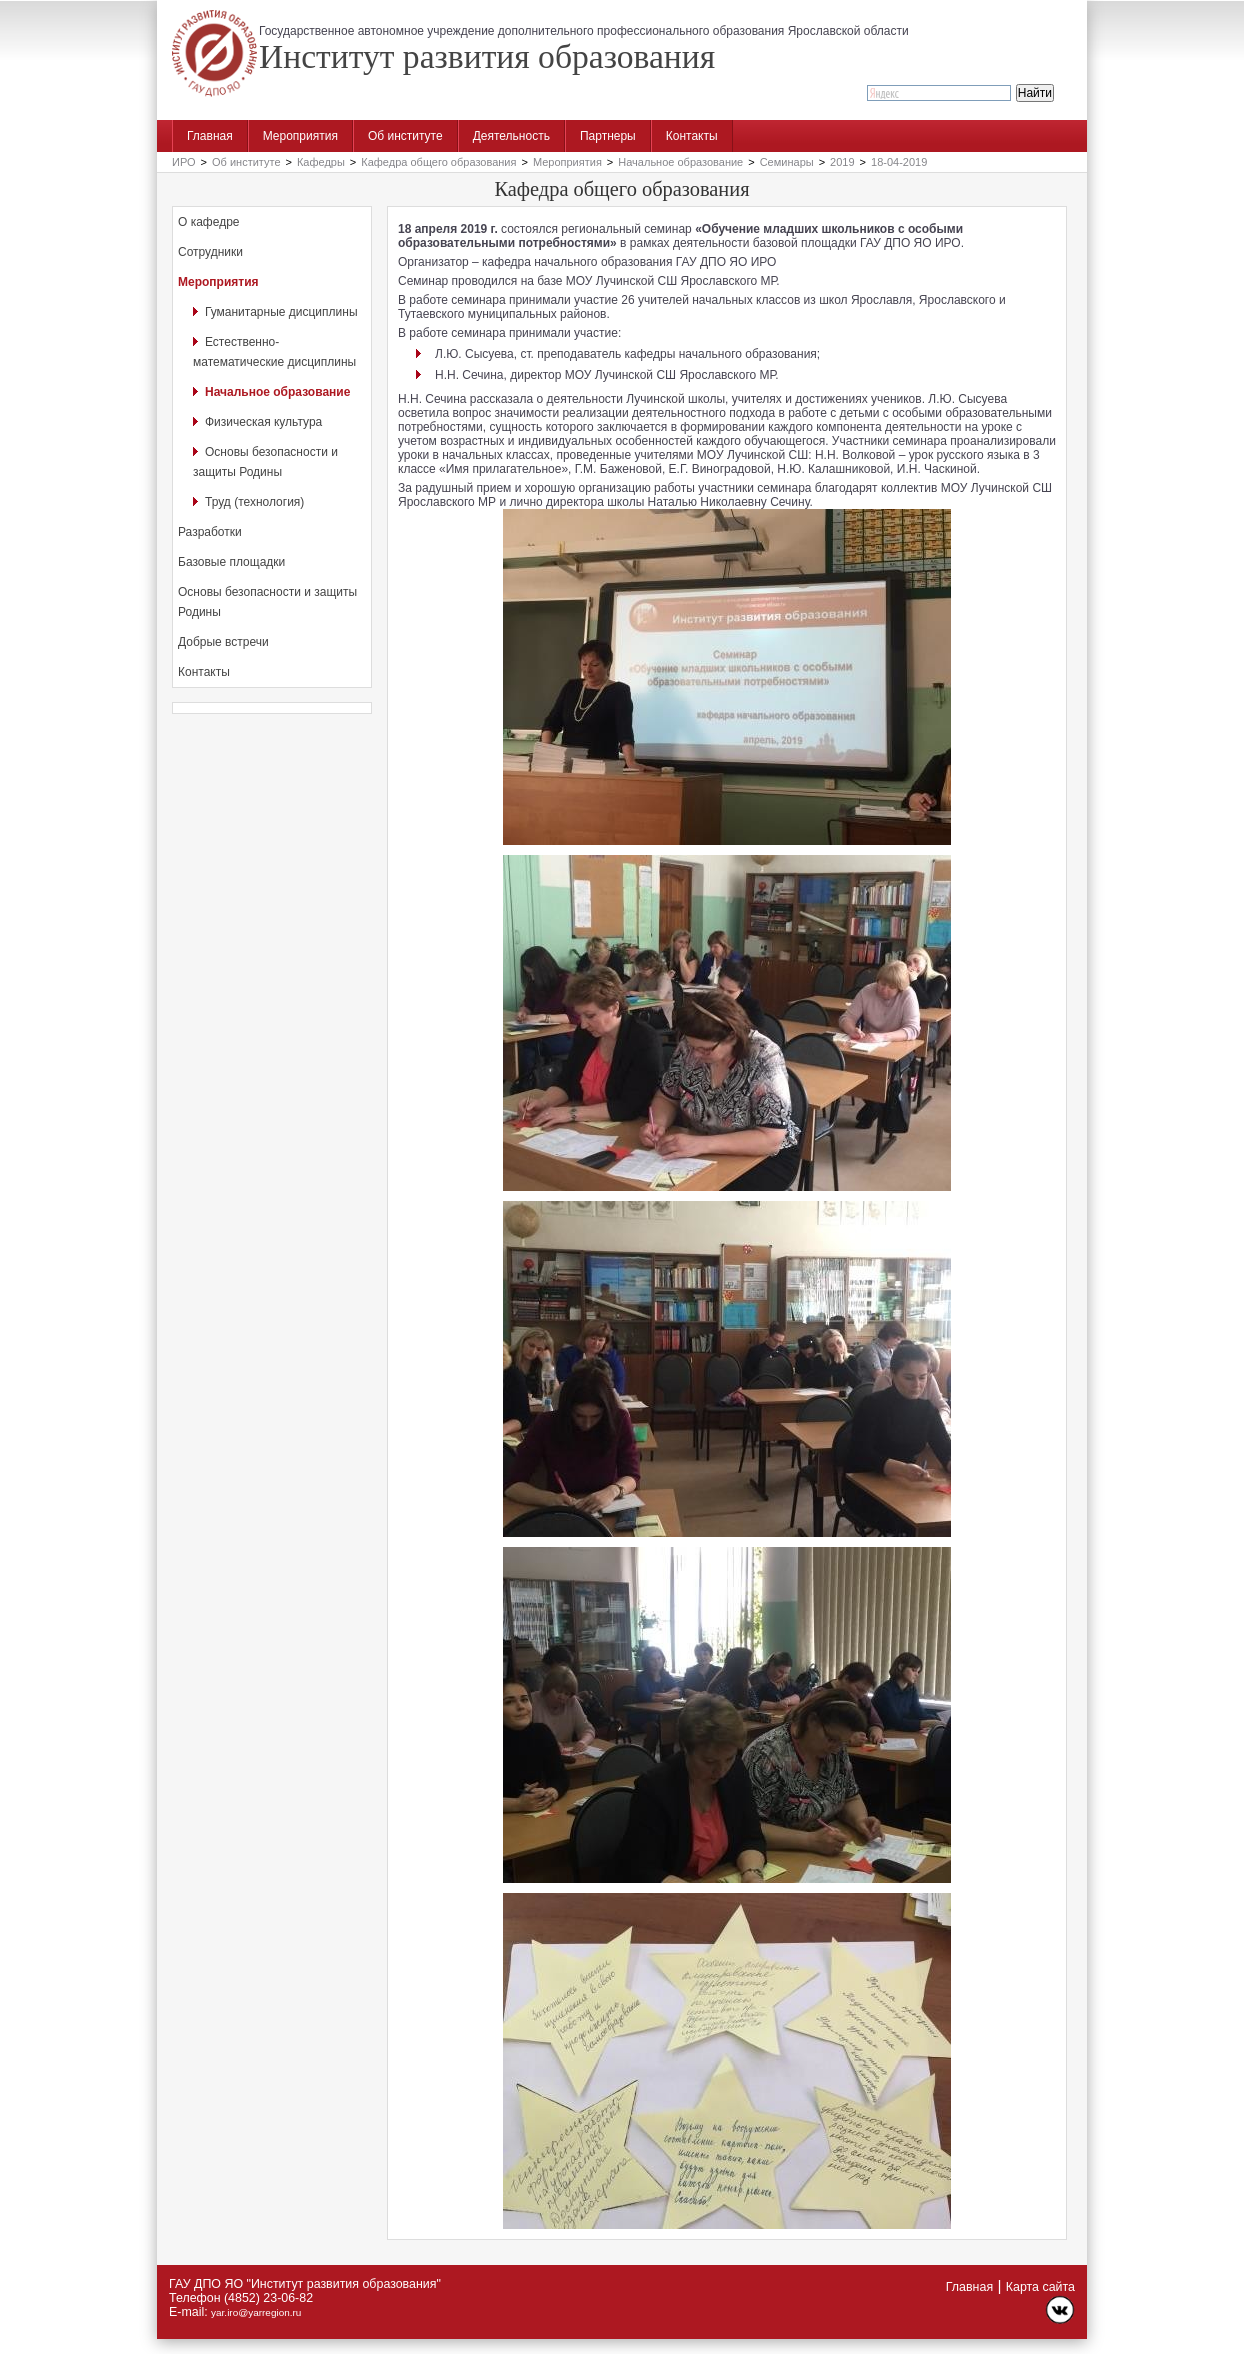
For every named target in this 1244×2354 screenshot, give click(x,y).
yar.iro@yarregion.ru (256, 2312)
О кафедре (209, 222)
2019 (842, 162)
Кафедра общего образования (438, 162)
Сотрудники (210, 252)
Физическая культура (263, 422)
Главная (210, 136)
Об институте (405, 136)
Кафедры (321, 162)
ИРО (184, 162)
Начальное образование (680, 162)
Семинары (787, 162)
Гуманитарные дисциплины (281, 312)
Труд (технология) (254, 502)
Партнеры (608, 136)
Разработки (210, 532)
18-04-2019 (899, 162)
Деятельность (511, 136)
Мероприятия (300, 136)
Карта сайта (1040, 2287)
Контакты (692, 136)
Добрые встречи (223, 642)
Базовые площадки (231, 562)
